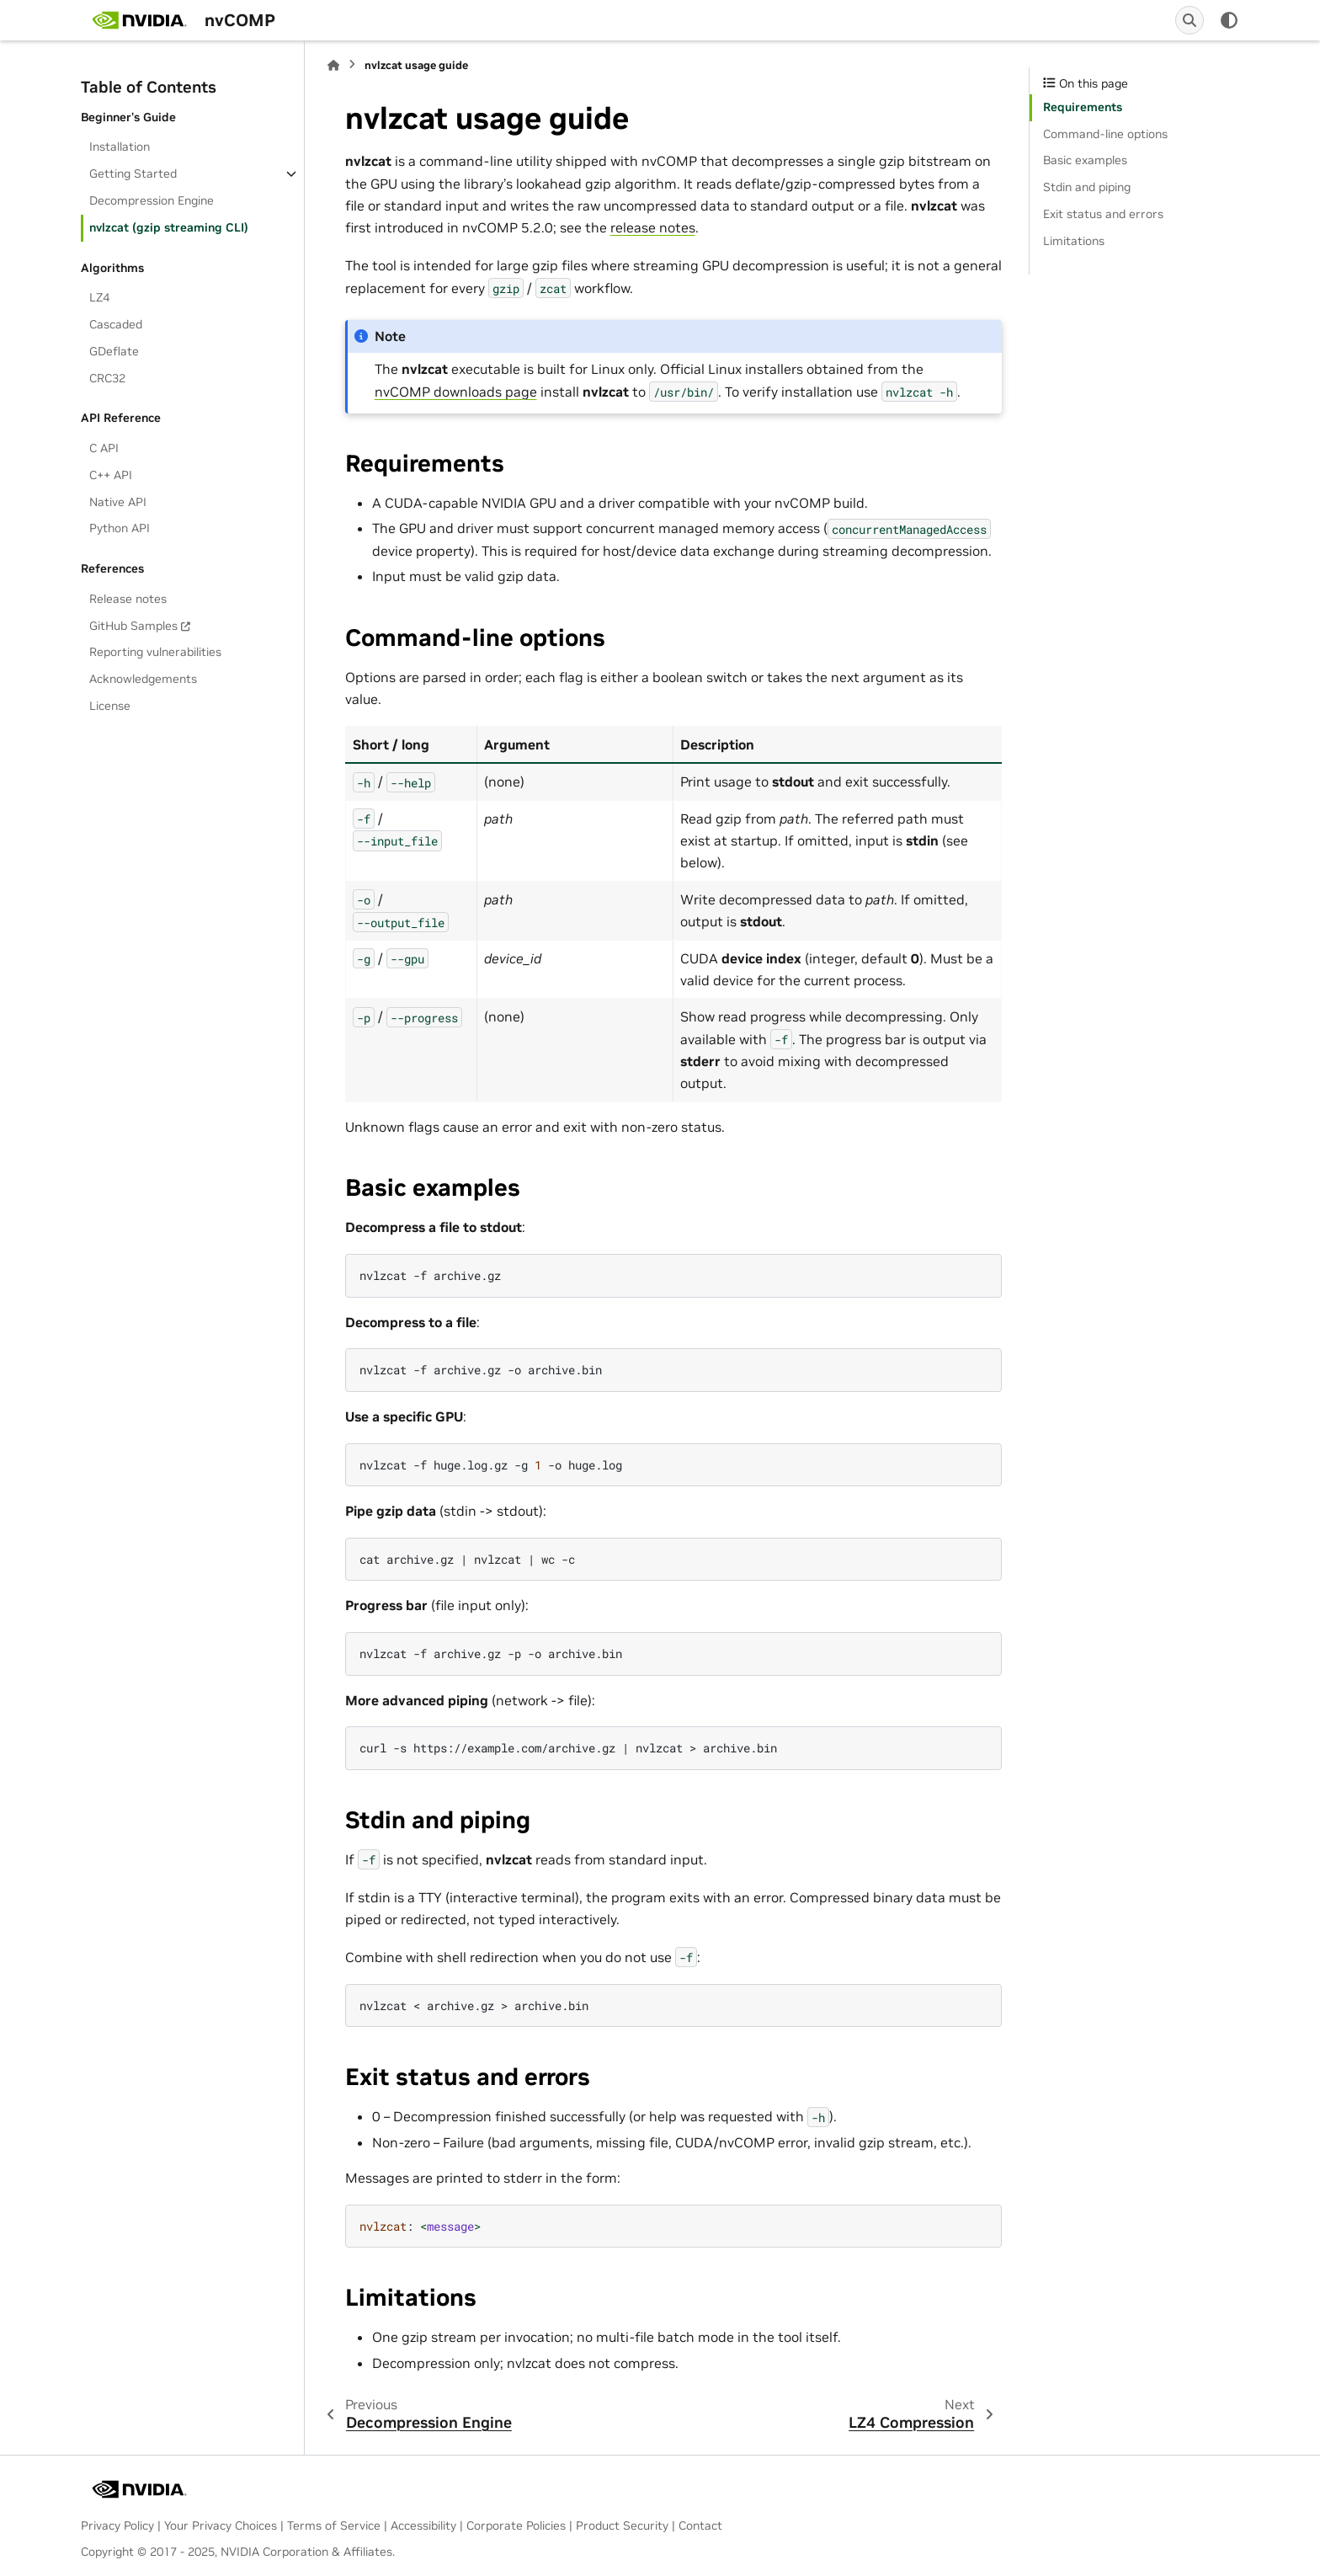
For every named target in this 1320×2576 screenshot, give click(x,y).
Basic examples (1085, 160)
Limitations (1073, 240)
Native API (117, 501)
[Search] (1189, 20)
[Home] (333, 65)
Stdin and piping (1087, 187)
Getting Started (133, 173)
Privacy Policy (117, 2525)
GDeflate (114, 351)
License (109, 705)
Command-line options (1105, 133)
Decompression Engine (151, 200)
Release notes (128, 598)
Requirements (1082, 107)
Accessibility (423, 2525)
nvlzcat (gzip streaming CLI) (168, 227)
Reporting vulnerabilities (155, 651)
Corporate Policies (516, 2525)
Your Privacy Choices (220, 2525)
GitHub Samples (133, 625)
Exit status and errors (1103, 213)
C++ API (110, 475)
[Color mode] (1229, 20)
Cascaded (115, 324)
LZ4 (99, 297)
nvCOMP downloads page (456, 391)
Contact (700, 2525)
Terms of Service (334, 2525)
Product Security (622, 2525)
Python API (119, 528)
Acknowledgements (143, 678)
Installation (119, 146)
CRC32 (107, 378)
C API (104, 448)
